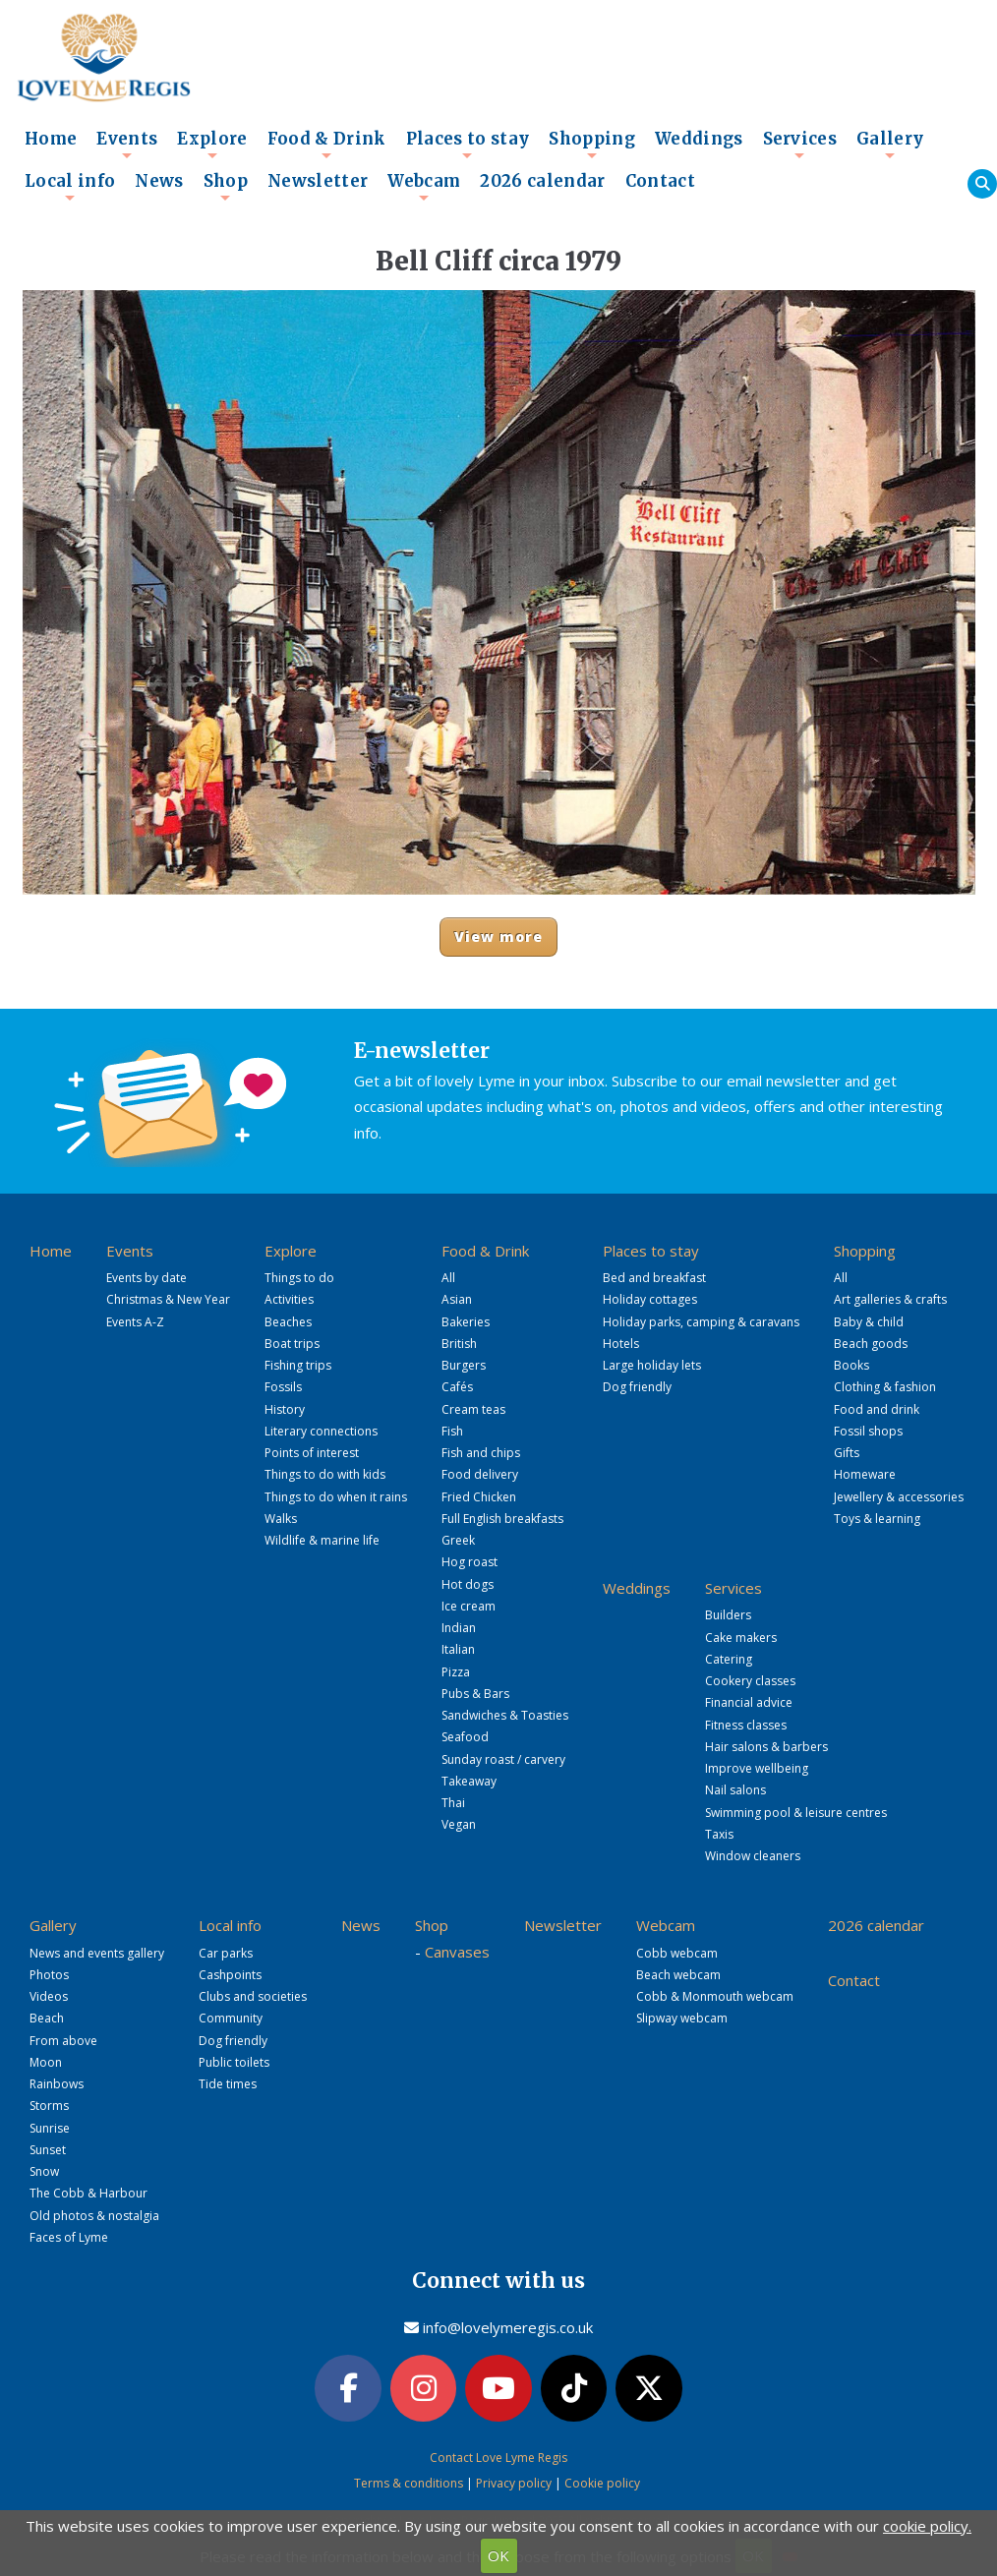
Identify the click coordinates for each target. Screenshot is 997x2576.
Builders (728, 1615)
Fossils (283, 1386)
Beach (46, 2018)
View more (499, 936)
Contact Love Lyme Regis (498, 2457)
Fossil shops (868, 1431)
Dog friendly (637, 1386)
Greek (458, 1540)
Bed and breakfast (654, 1277)
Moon (45, 2062)
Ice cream (468, 1606)
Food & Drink (326, 144)
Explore (212, 144)
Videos (48, 1996)
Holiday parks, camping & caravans (701, 1322)
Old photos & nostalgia (94, 2215)
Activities (289, 1299)
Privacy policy (514, 2483)
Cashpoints (230, 1974)
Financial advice (748, 1702)
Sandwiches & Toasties (504, 1715)
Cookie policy (602, 2483)
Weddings (699, 139)
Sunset (47, 2149)
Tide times (228, 2084)
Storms (49, 2105)
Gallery (889, 144)
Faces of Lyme (68, 2237)
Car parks (226, 1953)
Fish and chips (480, 1452)
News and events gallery (96, 1953)
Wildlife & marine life (322, 1540)
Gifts (846, 1452)
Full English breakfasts (502, 1518)
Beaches (288, 1322)
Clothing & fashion (885, 1386)
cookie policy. (927, 2526)
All (448, 1277)
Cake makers (741, 1637)
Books (851, 1365)
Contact (660, 181)
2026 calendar (542, 181)
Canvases (457, 1951)
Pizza (455, 1672)
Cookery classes (750, 1680)
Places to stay (468, 144)
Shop (226, 187)
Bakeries (465, 1322)
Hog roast (469, 1561)
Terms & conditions (408, 2483)
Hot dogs (467, 1584)
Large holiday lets (652, 1365)
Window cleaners (752, 1855)
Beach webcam (678, 1974)
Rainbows (56, 2084)
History (284, 1409)
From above (63, 2040)
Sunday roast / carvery (503, 1759)
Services (800, 144)
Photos (49, 1974)
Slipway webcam (682, 2018)
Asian (456, 1299)
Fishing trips (297, 1365)
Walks (280, 1518)
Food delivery (479, 1474)
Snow (44, 2171)
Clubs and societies (253, 1996)
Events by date (146, 1277)
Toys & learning (877, 1518)
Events (126, 144)
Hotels (621, 1343)
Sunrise (49, 2128)
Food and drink (876, 1409)
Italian (458, 1649)
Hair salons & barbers (766, 1746)
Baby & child (869, 1322)
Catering (728, 1659)
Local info (70, 187)
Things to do (299, 1277)
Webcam (423, 187)
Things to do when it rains (335, 1497)
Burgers (463, 1365)
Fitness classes (746, 1725)
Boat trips (292, 1343)
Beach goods (871, 1343)
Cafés (457, 1386)
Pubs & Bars (475, 1693)
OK (498, 2555)
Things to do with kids (324, 1474)
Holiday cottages (650, 1299)
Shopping (592, 144)
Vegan (458, 1824)
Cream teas (473, 1409)
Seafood (465, 1736)
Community (231, 2018)
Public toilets (234, 2062)
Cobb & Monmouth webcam (714, 1996)
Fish (452, 1431)
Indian (458, 1627)
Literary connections (321, 1431)
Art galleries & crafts (890, 1299)
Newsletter (317, 181)
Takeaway (469, 1781)
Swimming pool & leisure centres (796, 1812)
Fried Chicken (478, 1497)
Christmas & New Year (168, 1299)
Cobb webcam (677, 1953)
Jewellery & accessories (899, 1497)
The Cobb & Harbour (88, 2193)
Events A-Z (135, 1322)
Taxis (719, 1834)
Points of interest (311, 1452)
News (159, 181)
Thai (453, 1802)
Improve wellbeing (756, 1768)
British (459, 1343)
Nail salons (735, 1790)
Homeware (865, 1474)
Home (51, 139)
